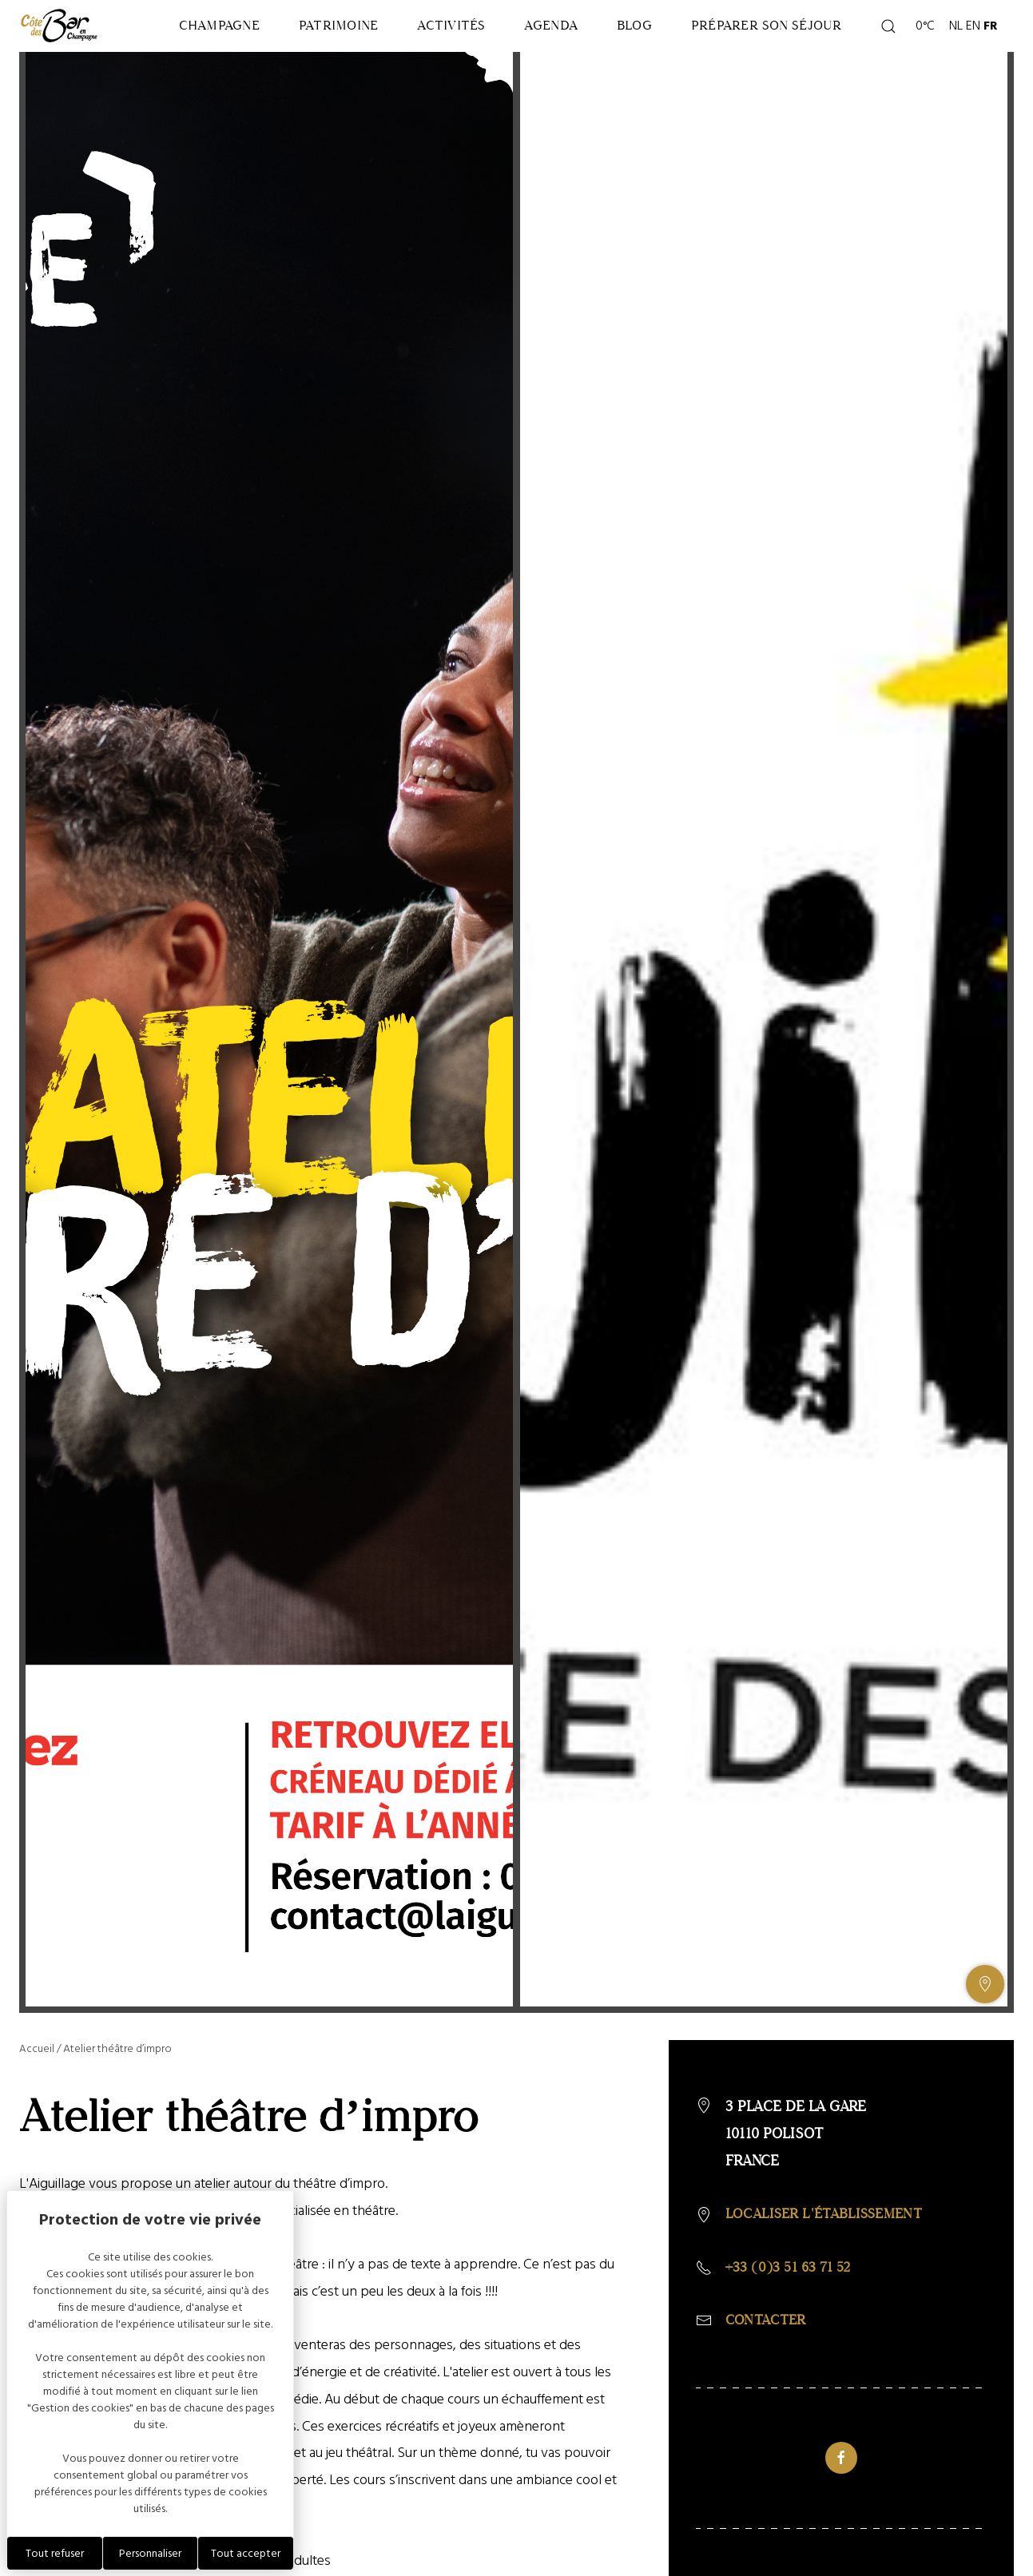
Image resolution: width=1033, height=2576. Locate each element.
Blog (675, 43)
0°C (923, 43)
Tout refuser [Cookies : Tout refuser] (55, 2553)
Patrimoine (324, 43)
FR (990, 43)
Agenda (573, 43)
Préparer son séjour (790, 42)
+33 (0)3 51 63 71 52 (792, 2316)
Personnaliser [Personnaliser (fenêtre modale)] (150, 2553)
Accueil (36, 2096)
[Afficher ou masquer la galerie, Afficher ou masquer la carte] (985, 2032)
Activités (455, 43)
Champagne (185, 43)
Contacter (768, 2370)
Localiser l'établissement (829, 2262)
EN (973, 43)
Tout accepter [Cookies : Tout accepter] (245, 2553)
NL (956, 43)
